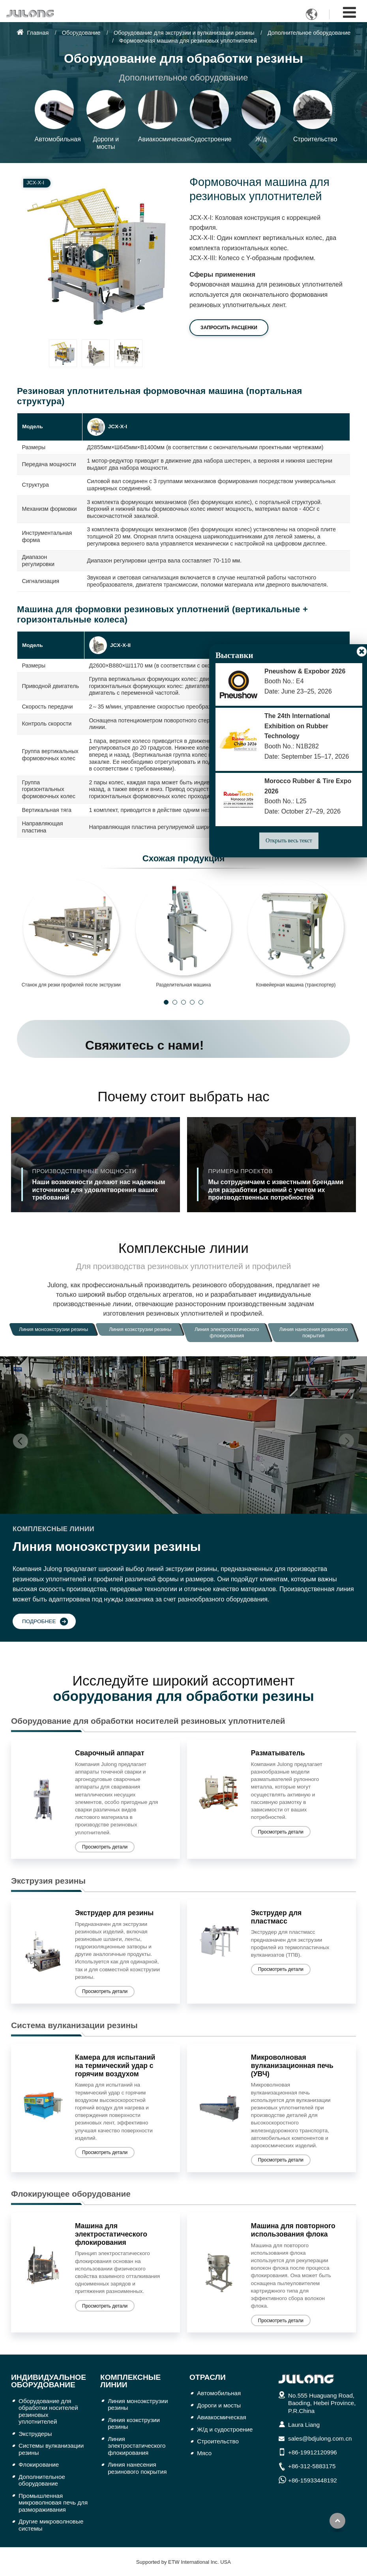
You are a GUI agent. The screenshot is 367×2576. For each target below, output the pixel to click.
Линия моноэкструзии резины (138, 2404)
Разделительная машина (183, 985)
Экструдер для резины (114, 1913)
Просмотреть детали (104, 1847)
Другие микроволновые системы (51, 2525)
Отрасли (207, 2377)
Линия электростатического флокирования (136, 2445)
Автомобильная (219, 2393)
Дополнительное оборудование (309, 33)
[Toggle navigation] (349, 12)
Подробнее (39, 1621)
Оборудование (81, 33)
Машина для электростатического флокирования (111, 2234)
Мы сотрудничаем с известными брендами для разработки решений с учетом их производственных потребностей (278, 1184)
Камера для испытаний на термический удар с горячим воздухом (115, 2065)
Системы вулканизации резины (51, 2449)
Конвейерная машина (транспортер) (296, 985)
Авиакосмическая (221, 2417)
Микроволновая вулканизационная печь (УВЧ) (292, 2065)
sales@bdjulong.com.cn (320, 2438)
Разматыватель (278, 1753)
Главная (33, 33)
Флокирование (39, 2464)
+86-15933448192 (312, 2480)
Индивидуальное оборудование (48, 2381)
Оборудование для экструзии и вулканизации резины (184, 33)
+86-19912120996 (312, 2452)
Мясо (204, 2453)
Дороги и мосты (219, 2405)
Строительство (218, 2441)
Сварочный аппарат (109, 1753)
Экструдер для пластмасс (276, 1917)
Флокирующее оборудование (71, 2193)
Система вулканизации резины (74, 2025)
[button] (166, 1002)
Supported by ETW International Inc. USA (183, 2562)
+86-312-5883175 (311, 2466)
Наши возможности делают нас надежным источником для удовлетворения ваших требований (103, 1184)
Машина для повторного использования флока (293, 2230)
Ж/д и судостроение (225, 2429)
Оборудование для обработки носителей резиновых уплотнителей (148, 1720)
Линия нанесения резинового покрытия (137, 2468)
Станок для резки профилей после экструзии (71, 985)
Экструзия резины (48, 1880)
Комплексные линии (130, 2381)
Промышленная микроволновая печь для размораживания (53, 2502)
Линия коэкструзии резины (134, 2423)
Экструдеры (35, 2433)
